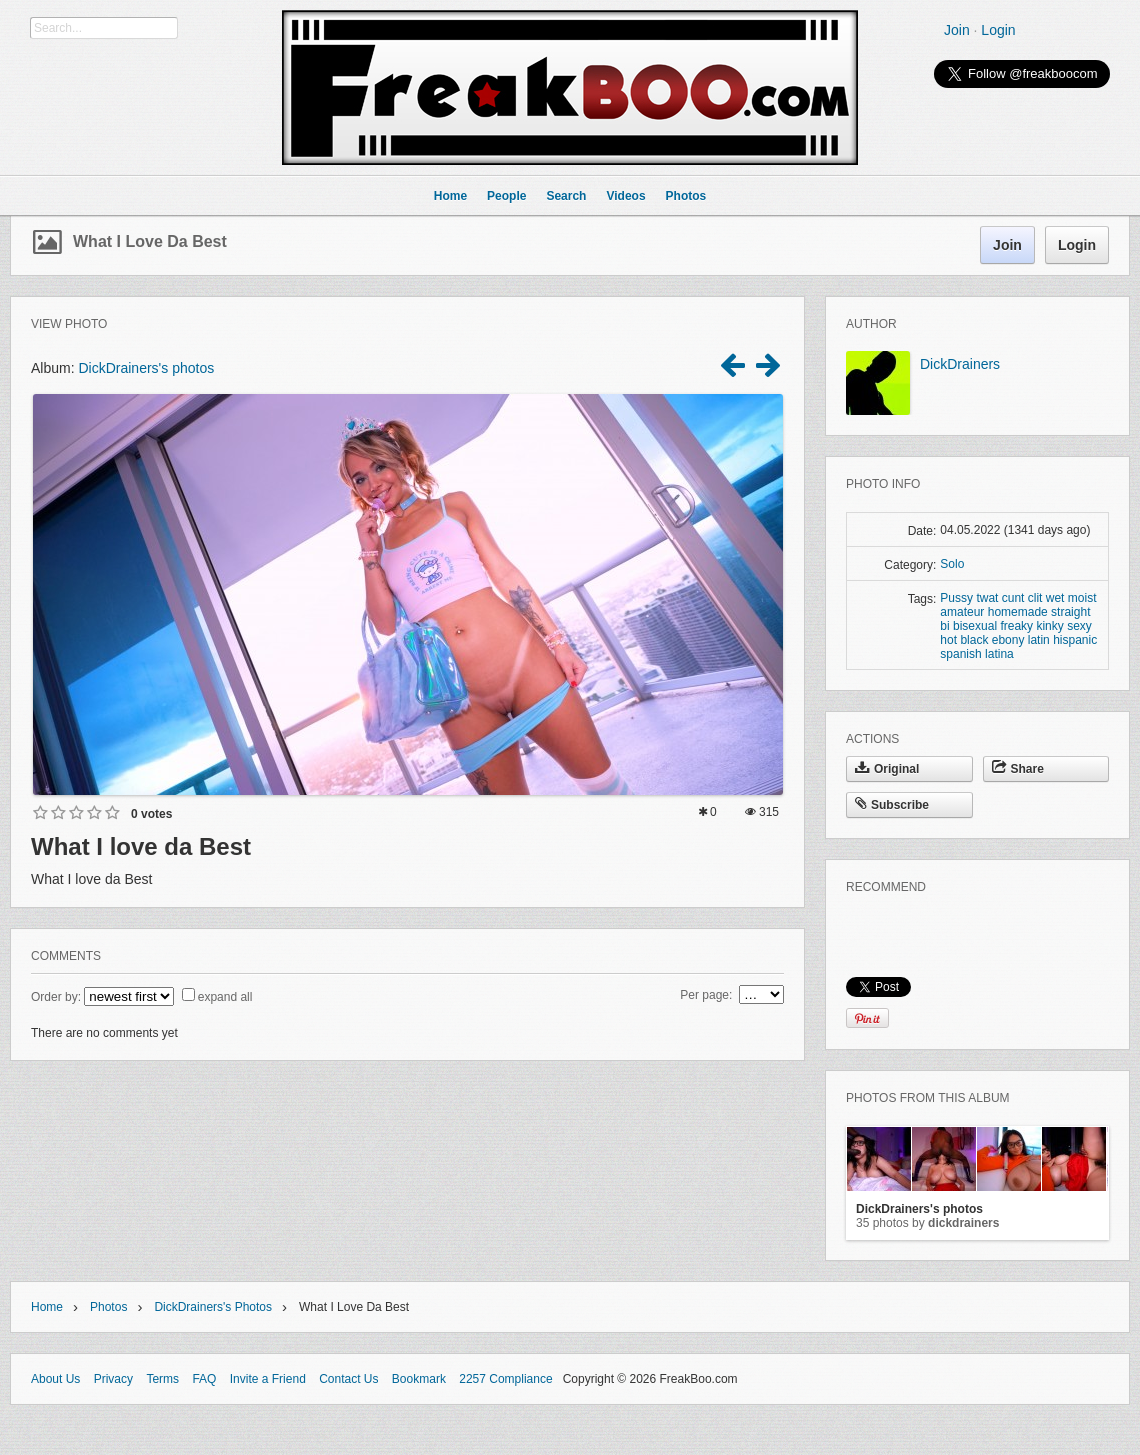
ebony (1008, 640)
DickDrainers (960, 364)
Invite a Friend (268, 1379)
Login (998, 30)
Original (887, 769)
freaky (1016, 626)
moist (1082, 598)
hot (948, 640)
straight (1070, 612)
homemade (1018, 612)
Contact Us (348, 1379)
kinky (1049, 626)
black (974, 640)
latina (999, 654)
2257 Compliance (505, 1379)
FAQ (204, 1379)
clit (1035, 598)
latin (1039, 640)
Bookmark (419, 1379)
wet (1055, 598)
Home (47, 1307)
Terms (162, 1379)
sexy (1079, 626)
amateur (962, 612)
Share (1018, 769)
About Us (55, 1379)
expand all (225, 997)
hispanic (1075, 640)
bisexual (975, 626)
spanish (960, 654)
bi (944, 626)
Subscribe (892, 805)
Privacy (113, 1379)
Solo (952, 564)
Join (957, 30)
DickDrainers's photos (146, 368)
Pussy (956, 598)
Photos (108, 1307)
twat (987, 598)
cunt (1013, 598)
